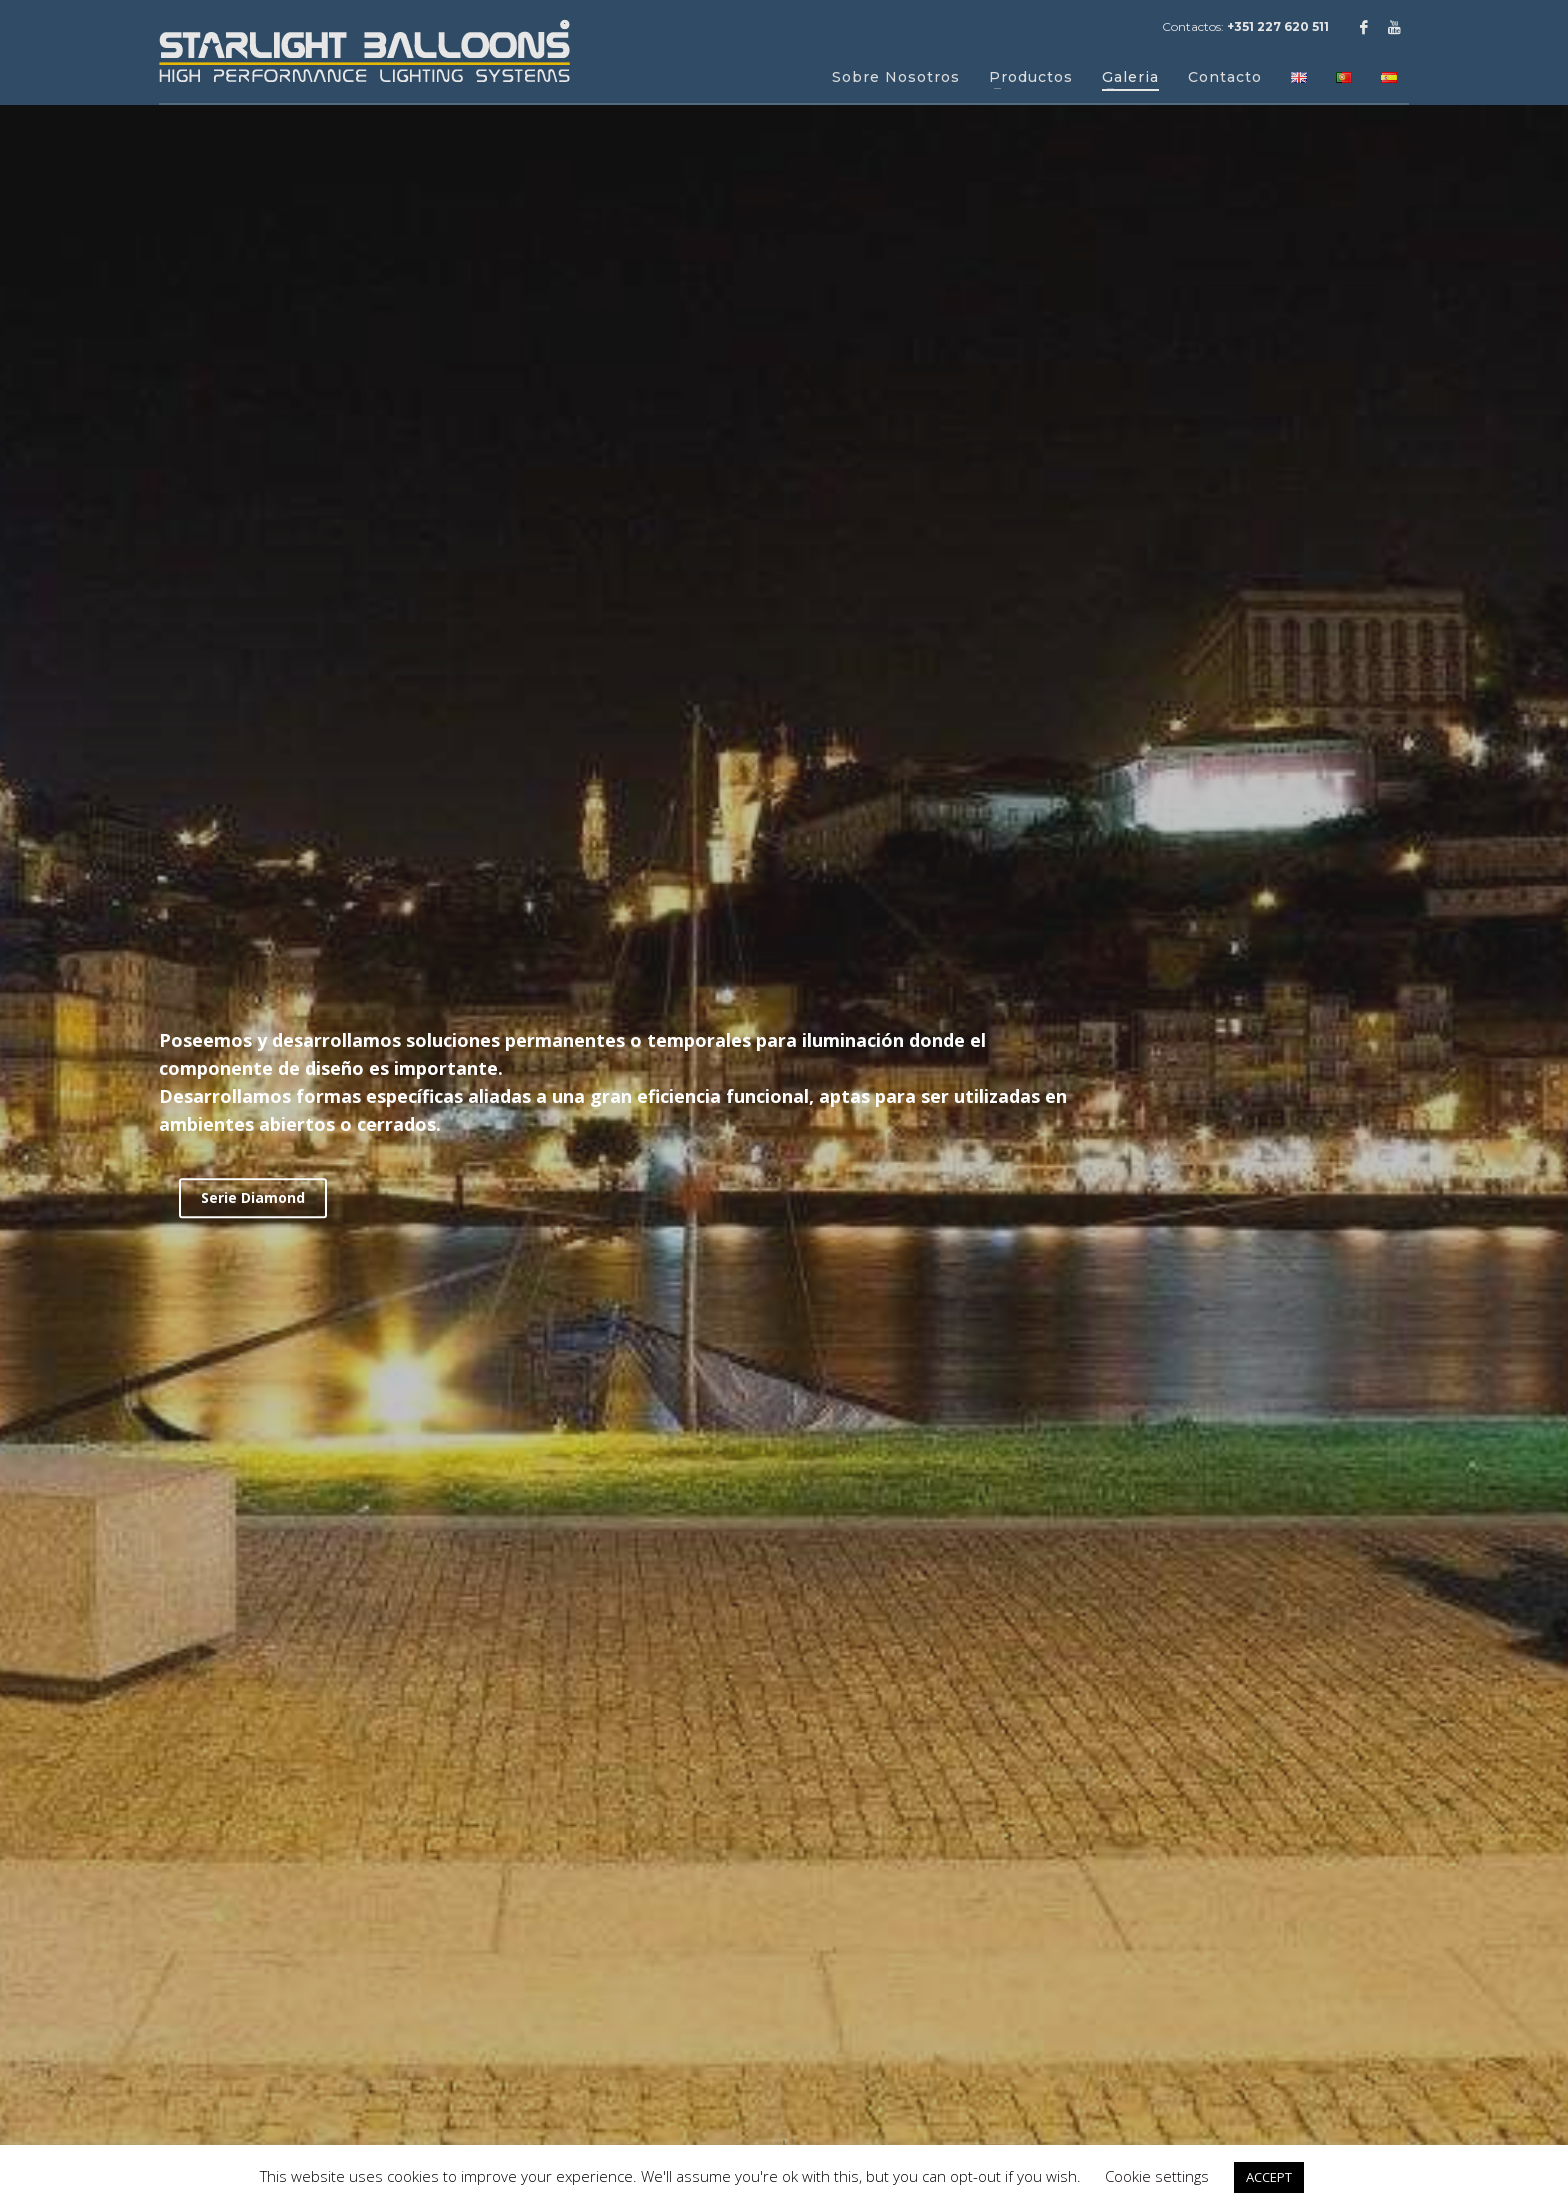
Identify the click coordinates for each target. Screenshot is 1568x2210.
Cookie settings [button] (1157, 2176)
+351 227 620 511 (1278, 26)
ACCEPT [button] (1269, 2177)
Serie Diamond (253, 1197)
